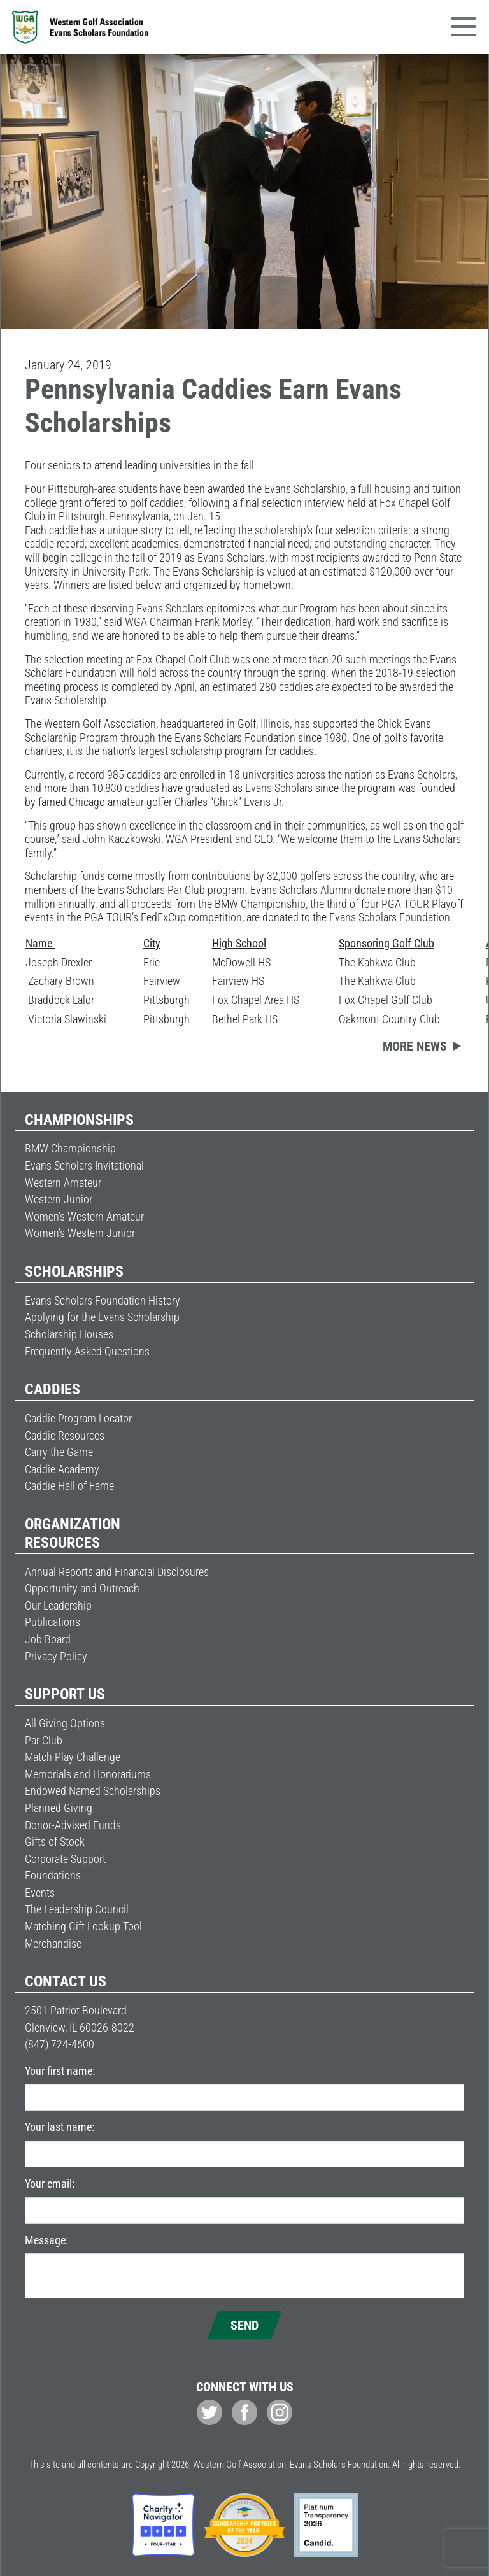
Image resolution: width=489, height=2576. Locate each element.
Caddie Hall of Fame (69, 1485)
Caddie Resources (64, 1435)
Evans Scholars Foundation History (102, 1300)
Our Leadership (58, 1605)
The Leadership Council (77, 1909)
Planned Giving (58, 1808)
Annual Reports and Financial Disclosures (117, 1571)
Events (40, 1892)
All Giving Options (65, 1723)
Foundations (53, 1875)
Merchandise (53, 1943)
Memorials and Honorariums (88, 1774)
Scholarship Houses (69, 1334)
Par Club (43, 1740)
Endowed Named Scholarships (92, 1790)
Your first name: (60, 2070)
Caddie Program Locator (78, 1418)
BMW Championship (70, 1148)
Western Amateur (63, 1182)
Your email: (49, 2183)
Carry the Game (59, 1452)
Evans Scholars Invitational (84, 1165)
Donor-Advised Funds (73, 1825)
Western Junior (58, 1199)
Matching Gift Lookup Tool (83, 1926)
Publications (52, 1622)
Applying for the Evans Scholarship (102, 1317)
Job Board (48, 1639)
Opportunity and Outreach (82, 1588)
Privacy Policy (56, 1656)
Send (244, 2325)
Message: (46, 2240)
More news (415, 1046)
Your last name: (59, 2127)
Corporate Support (65, 1858)
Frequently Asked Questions (87, 1351)
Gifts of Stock (55, 1841)
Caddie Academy (62, 1469)
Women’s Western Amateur (84, 1216)
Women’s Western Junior (80, 1233)
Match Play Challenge (72, 1757)
